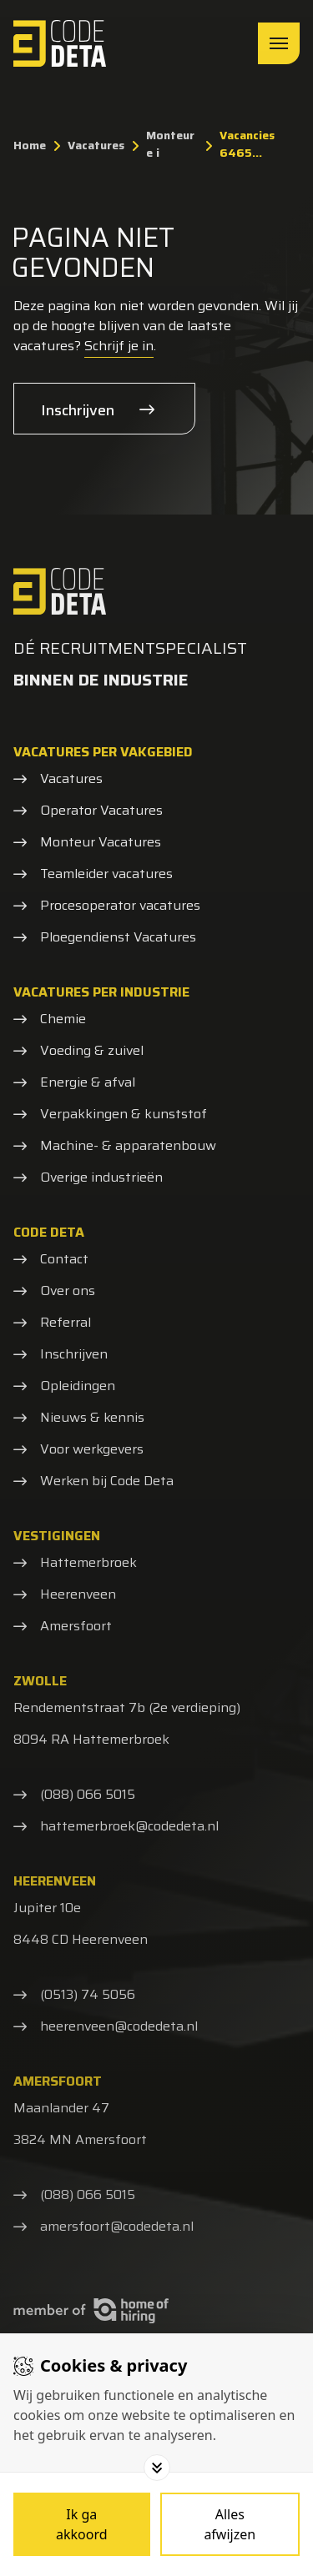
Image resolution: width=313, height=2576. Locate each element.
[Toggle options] (157, 2467)
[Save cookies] (81, 2524)
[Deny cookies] (230, 2524)
